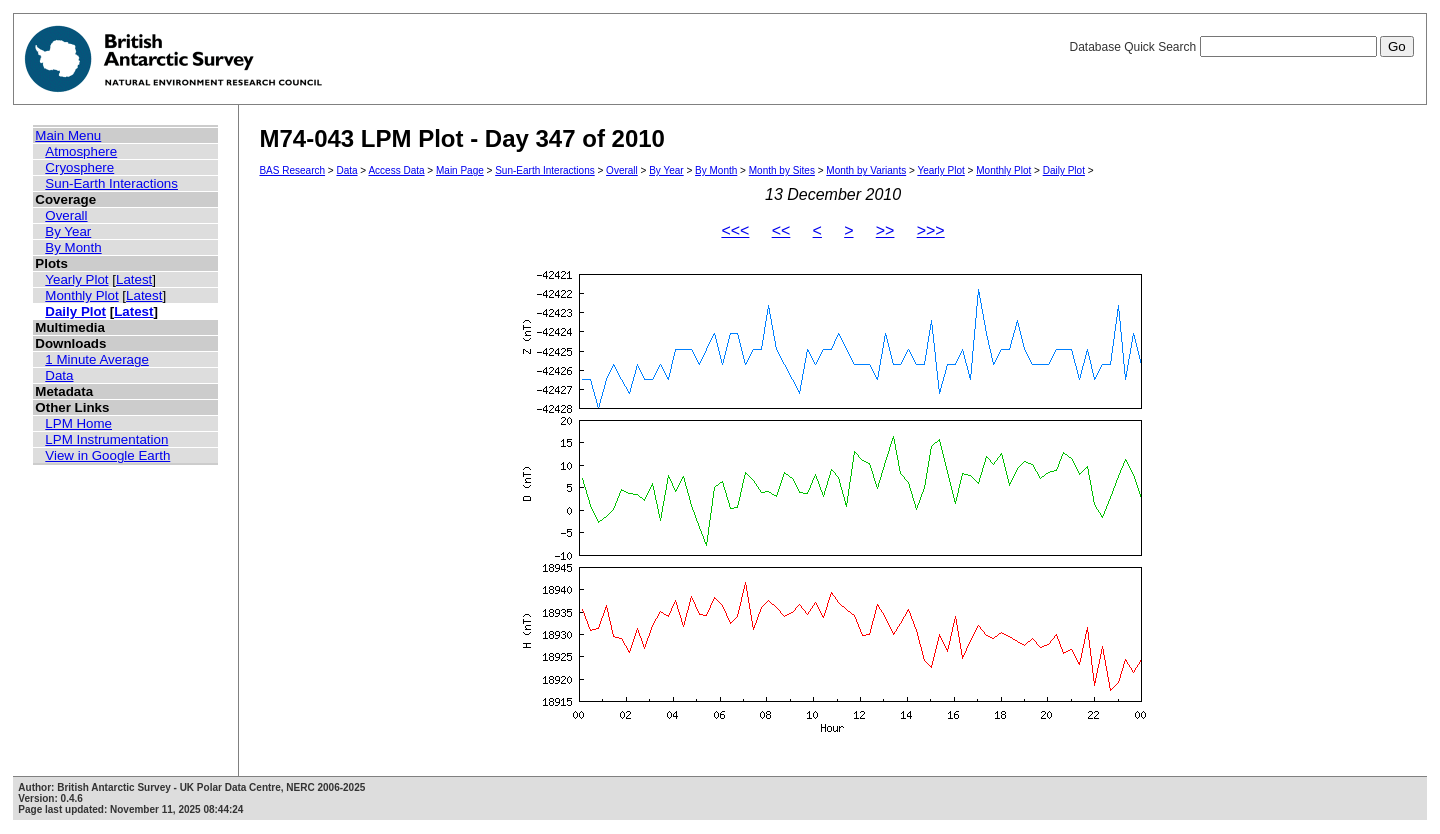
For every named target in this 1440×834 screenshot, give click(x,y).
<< (781, 230)
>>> (931, 230)
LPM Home (78, 423)
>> (885, 230)
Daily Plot (75, 311)
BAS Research (292, 170)
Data (59, 375)
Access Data (396, 170)
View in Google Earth (107, 455)
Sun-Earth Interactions (111, 183)
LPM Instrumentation (106, 439)
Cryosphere (79, 167)
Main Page (460, 170)
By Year (68, 231)
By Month (73, 247)
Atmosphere (81, 151)
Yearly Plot (76, 279)
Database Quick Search (1241, 47)
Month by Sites (782, 170)
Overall (66, 215)
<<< (735, 230)
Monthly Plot (81, 295)
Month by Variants (866, 170)
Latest (134, 279)
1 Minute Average (97, 359)
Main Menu (68, 135)
